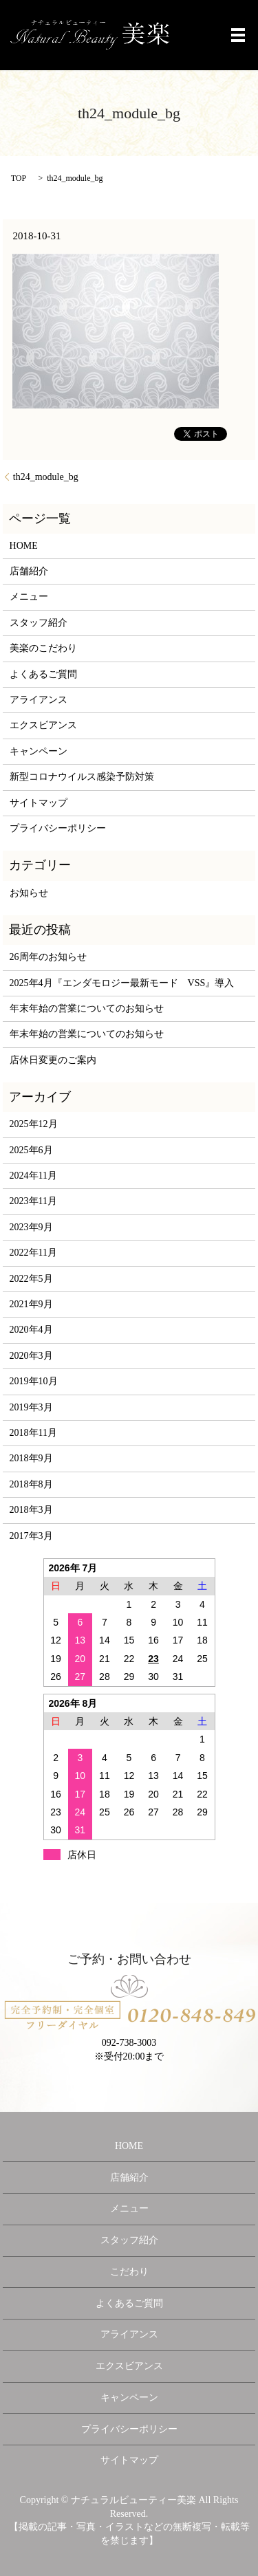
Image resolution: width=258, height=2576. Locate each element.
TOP (18, 178)
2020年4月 (31, 1329)
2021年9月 (31, 1304)
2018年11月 (33, 1433)
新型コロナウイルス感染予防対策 (82, 777)
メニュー (29, 596)
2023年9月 (31, 1227)
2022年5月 (31, 1279)
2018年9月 (31, 1458)
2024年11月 (33, 1175)
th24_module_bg (45, 477)
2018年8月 (31, 1484)
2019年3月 (31, 1407)
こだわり (129, 2272)
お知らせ (29, 893)
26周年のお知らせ (48, 957)
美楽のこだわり (43, 648)
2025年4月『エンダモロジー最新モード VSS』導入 (122, 983)
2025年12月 (34, 1124)
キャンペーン (38, 751)
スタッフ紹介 (38, 623)
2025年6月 (31, 1150)
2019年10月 (34, 1381)
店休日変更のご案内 (53, 1060)
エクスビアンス (43, 725)
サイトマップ (38, 803)
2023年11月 (33, 1201)
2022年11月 (33, 1252)
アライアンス (38, 700)
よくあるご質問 (43, 674)
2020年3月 (31, 1356)
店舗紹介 (29, 571)
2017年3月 (31, 1536)
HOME (24, 546)
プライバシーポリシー (58, 828)
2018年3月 (31, 1510)
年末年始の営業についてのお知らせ (87, 1008)
